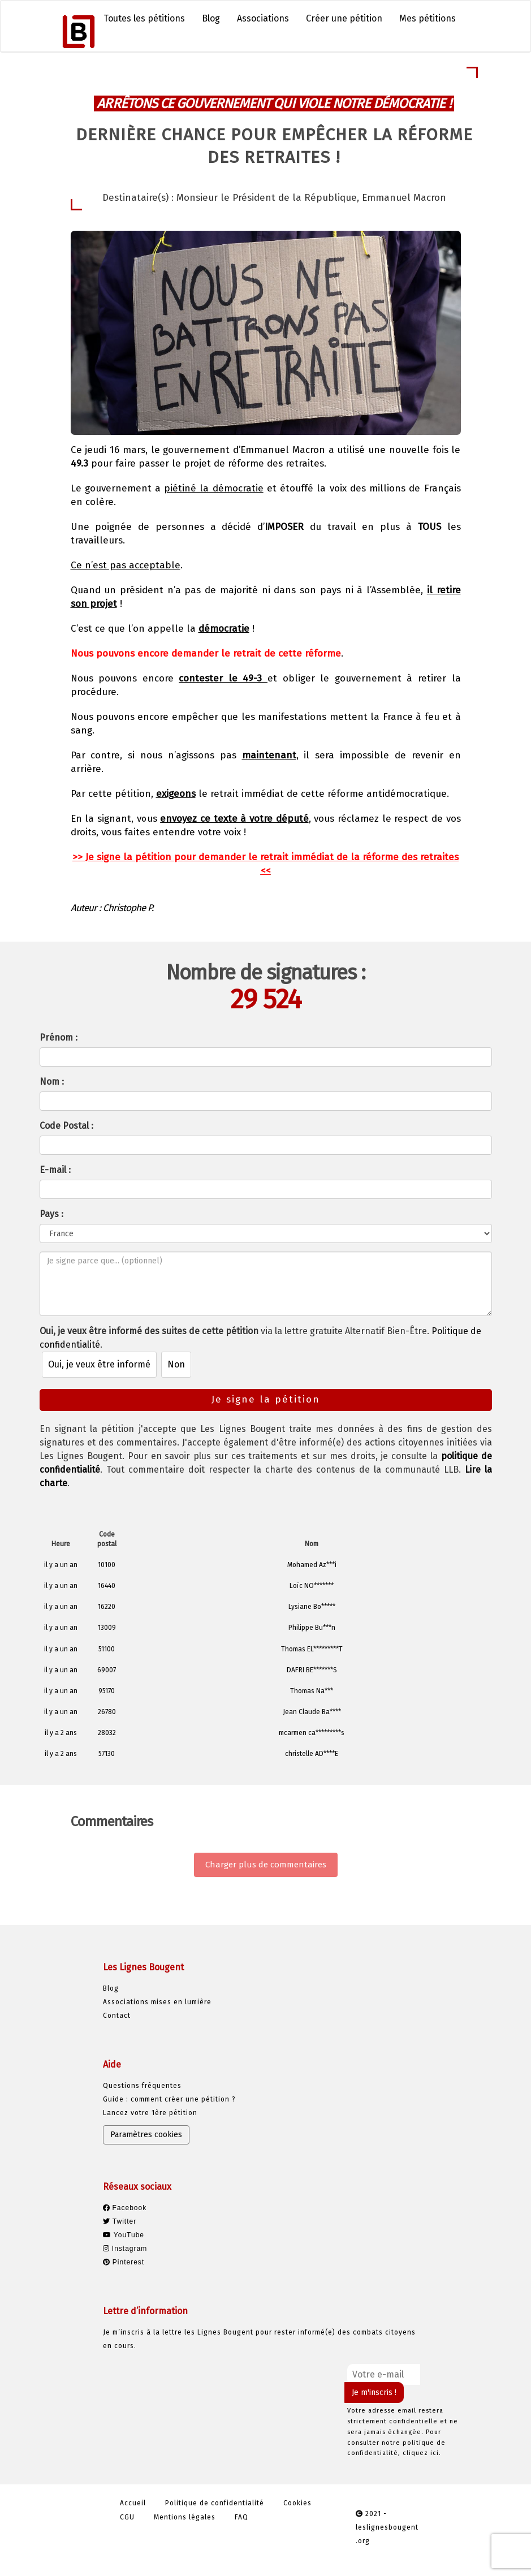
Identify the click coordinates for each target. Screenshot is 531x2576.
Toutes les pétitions (144, 18)
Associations (263, 18)
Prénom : (58, 1037)
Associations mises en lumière (157, 2002)
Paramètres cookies (146, 2134)
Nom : (52, 1081)
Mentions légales (184, 2517)
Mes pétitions (427, 18)
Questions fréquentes (142, 2086)
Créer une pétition (344, 18)
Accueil (133, 2503)
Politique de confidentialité (214, 2503)
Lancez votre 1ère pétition (150, 2113)
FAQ (241, 2517)
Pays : (51, 1214)
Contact (117, 2016)
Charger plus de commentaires (265, 1864)
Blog (211, 18)
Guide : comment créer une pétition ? (169, 2099)
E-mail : (55, 1169)
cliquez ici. (422, 2453)
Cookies (297, 2503)
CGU (127, 2517)
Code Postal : (66, 1125)
